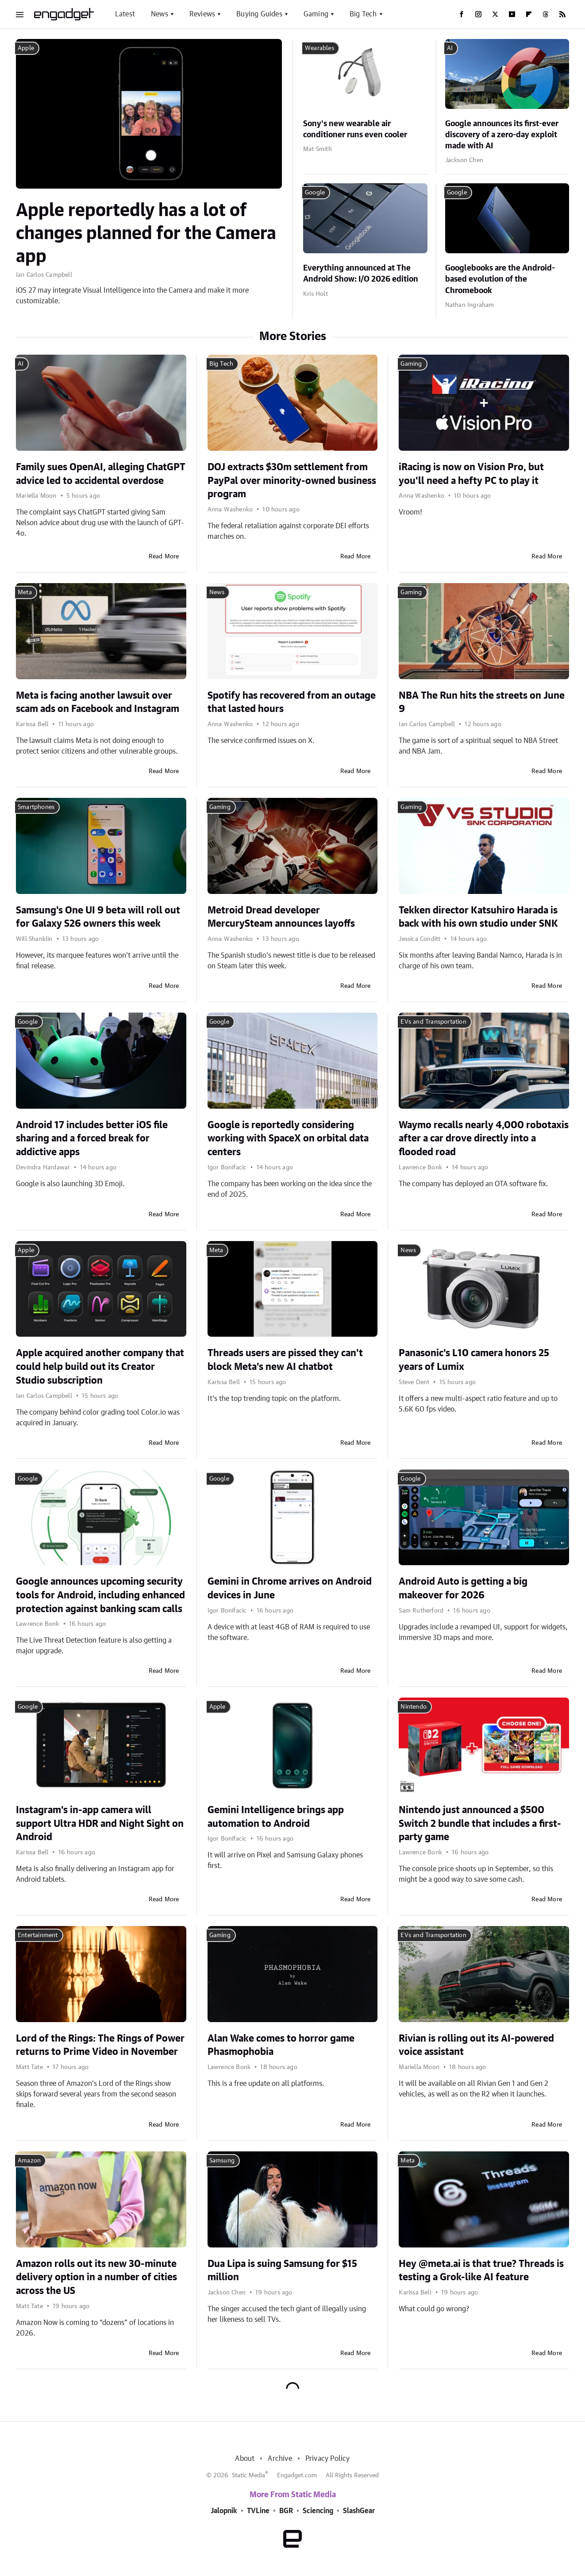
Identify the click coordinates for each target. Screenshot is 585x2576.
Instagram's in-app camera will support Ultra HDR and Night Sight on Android (100, 1823)
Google (315, 193)
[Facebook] (461, 14)
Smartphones (36, 807)
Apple (26, 48)
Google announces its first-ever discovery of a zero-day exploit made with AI (501, 135)
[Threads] (545, 14)
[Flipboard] (528, 14)
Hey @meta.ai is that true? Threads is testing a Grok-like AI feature (481, 2270)
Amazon (29, 2161)
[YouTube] (512, 14)
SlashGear (359, 2510)
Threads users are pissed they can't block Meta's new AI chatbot (285, 1360)
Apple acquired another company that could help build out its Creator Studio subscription (100, 1366)
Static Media (248, 2475)
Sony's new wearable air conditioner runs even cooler (355, 129)
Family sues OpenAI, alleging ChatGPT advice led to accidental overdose (100, 474)
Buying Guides (259, 14)
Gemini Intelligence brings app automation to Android (276, 1817)
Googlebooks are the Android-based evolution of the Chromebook (500, 279)
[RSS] (562, 14)
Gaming (316, 14)
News (159, 14)
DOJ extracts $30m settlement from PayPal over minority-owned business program (292, 480)
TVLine (258, 2510)
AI (450, 48)
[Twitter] (495, 14)
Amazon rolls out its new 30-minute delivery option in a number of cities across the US (96, 2277)
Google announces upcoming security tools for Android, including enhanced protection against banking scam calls (100, 1595)
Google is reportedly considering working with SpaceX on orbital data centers (288, 1138)
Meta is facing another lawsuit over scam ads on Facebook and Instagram (97, 702)
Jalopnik (224, 2510)
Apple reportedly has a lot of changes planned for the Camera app (146, 234)
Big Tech (363, 14)
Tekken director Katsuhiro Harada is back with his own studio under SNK (478, 917)
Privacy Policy (327, 2458)
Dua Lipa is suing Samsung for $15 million (282, 2270)
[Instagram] (478, 14)
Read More (164, 556)
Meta (25, 592)
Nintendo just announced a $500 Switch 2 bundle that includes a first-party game (480, 1823)
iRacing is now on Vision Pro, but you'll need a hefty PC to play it (471, 474)
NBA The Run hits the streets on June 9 (482, 702)
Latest (125, 14)
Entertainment (38, 1935)
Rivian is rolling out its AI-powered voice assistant (476, 2045)
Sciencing (318, 2510)
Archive (280, 2458)
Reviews (202, 14)
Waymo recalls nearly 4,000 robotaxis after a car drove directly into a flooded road (484, 1138)
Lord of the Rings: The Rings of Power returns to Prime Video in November (100, 2045)
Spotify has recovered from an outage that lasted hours (292, 702)
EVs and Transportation (433, 1022)
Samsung (222, 2161)
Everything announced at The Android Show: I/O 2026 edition (360, 273)
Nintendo (413, 1707)
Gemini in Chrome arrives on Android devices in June (290, 1588)
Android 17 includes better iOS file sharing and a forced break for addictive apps (92, 1138)
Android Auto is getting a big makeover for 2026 (463, 1588)
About (244, 2458)
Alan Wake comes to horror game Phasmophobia (281, 2045)
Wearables (319, 48)
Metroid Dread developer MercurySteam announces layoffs (281, 917)
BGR (286, 2510)
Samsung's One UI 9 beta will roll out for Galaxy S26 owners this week (98, 917)
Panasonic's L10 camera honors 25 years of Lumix (474, 1360)
